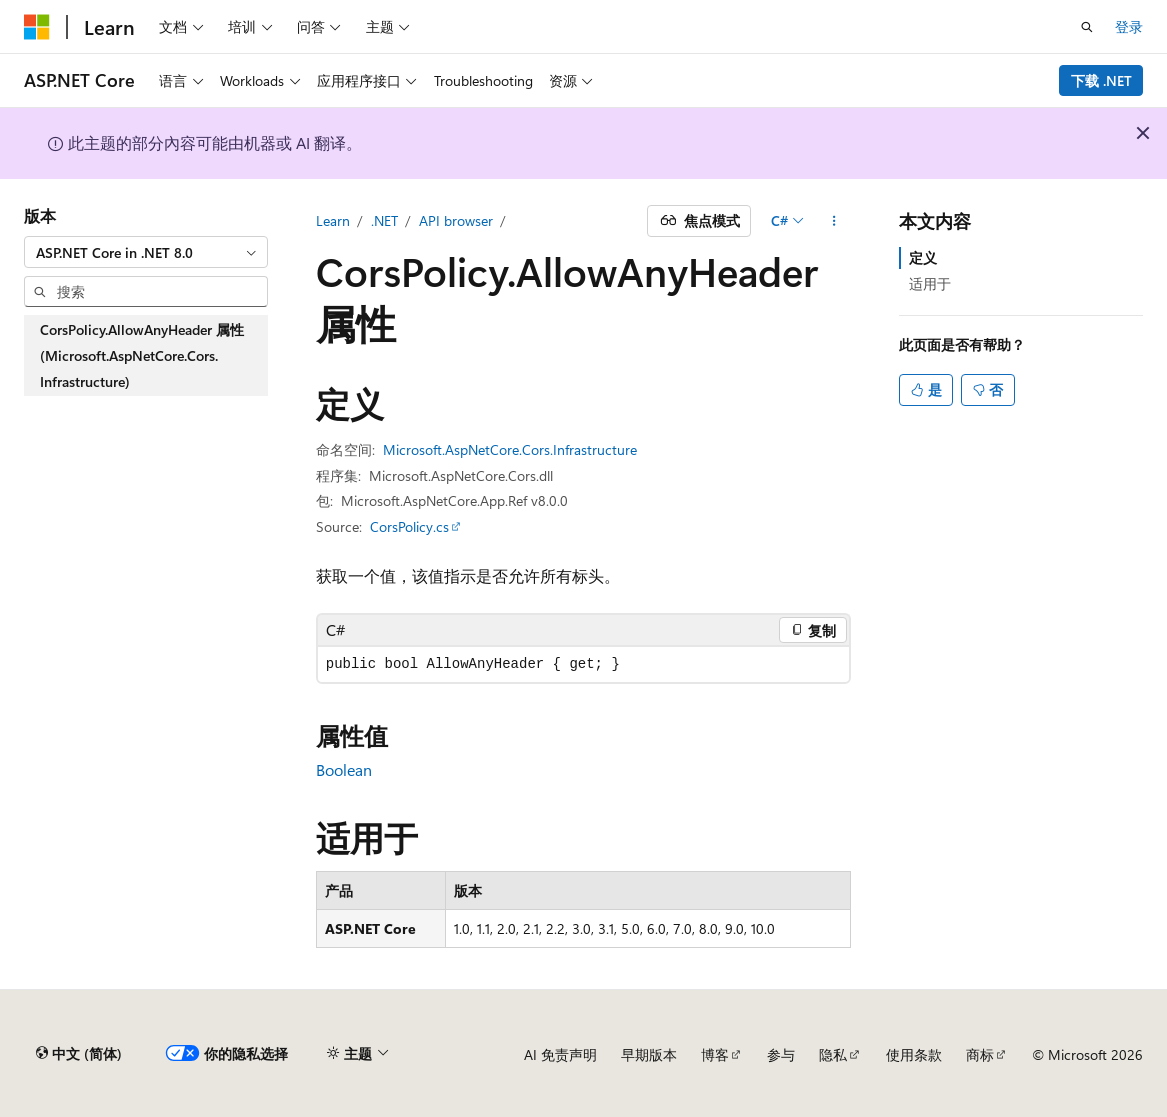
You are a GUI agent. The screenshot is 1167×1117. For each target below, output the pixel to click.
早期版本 (649, 1054)
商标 (980, 1054)
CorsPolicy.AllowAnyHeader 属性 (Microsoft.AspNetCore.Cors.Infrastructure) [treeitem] (142, 355)
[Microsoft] (37, 27)
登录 (1129, 26)
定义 (923, 257)
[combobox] (146, 252)
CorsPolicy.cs (409, 526)
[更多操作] (833, 221)
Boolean (344, 769)
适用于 (930, 283)
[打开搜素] (1087, 27)
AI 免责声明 (560, 1054)
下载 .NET (1101, 80)
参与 (781, 1054)
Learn (333, 220)
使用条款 (914, 1054)
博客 (715, 1054)
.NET (384, 220)
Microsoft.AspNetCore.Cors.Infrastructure (510, 449)
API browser (456, 220)
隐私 (833, 1054)
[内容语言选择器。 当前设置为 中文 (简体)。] (79, 1054)
